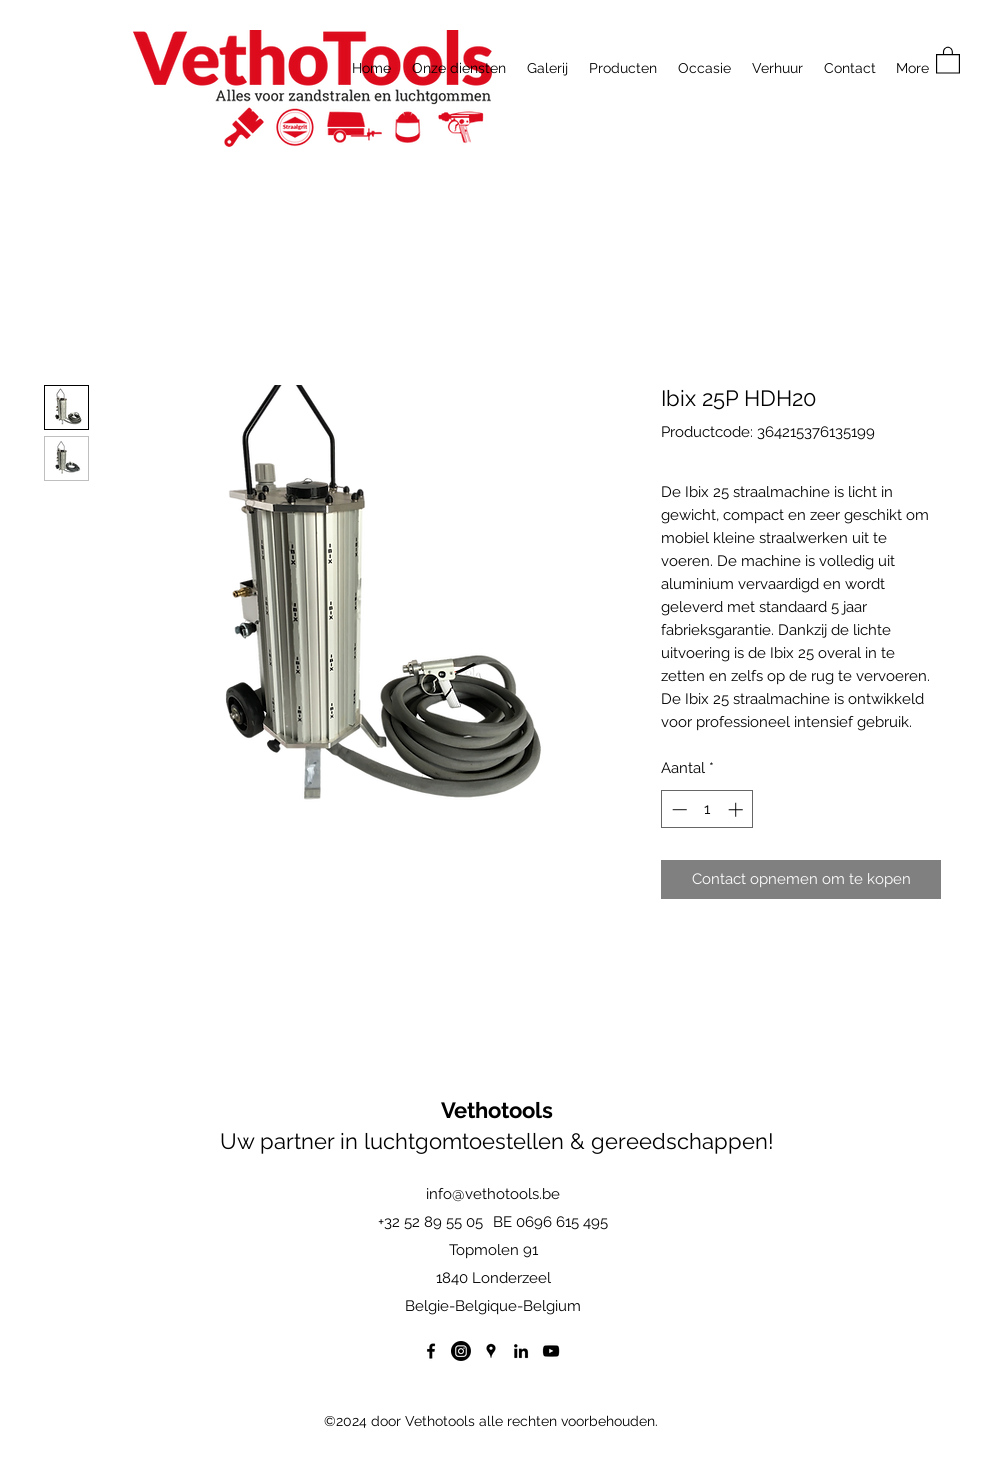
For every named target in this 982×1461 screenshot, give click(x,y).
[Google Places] (491, 1351)
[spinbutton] (707, 809)
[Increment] (737, 809)
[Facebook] (431, 1351)
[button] (948, 59)
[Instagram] (461, 1351)
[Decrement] (677, 809)
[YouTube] (551, 1351)
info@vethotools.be (493, 1194)
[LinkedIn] (521, 1351)
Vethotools (497, 1110)
